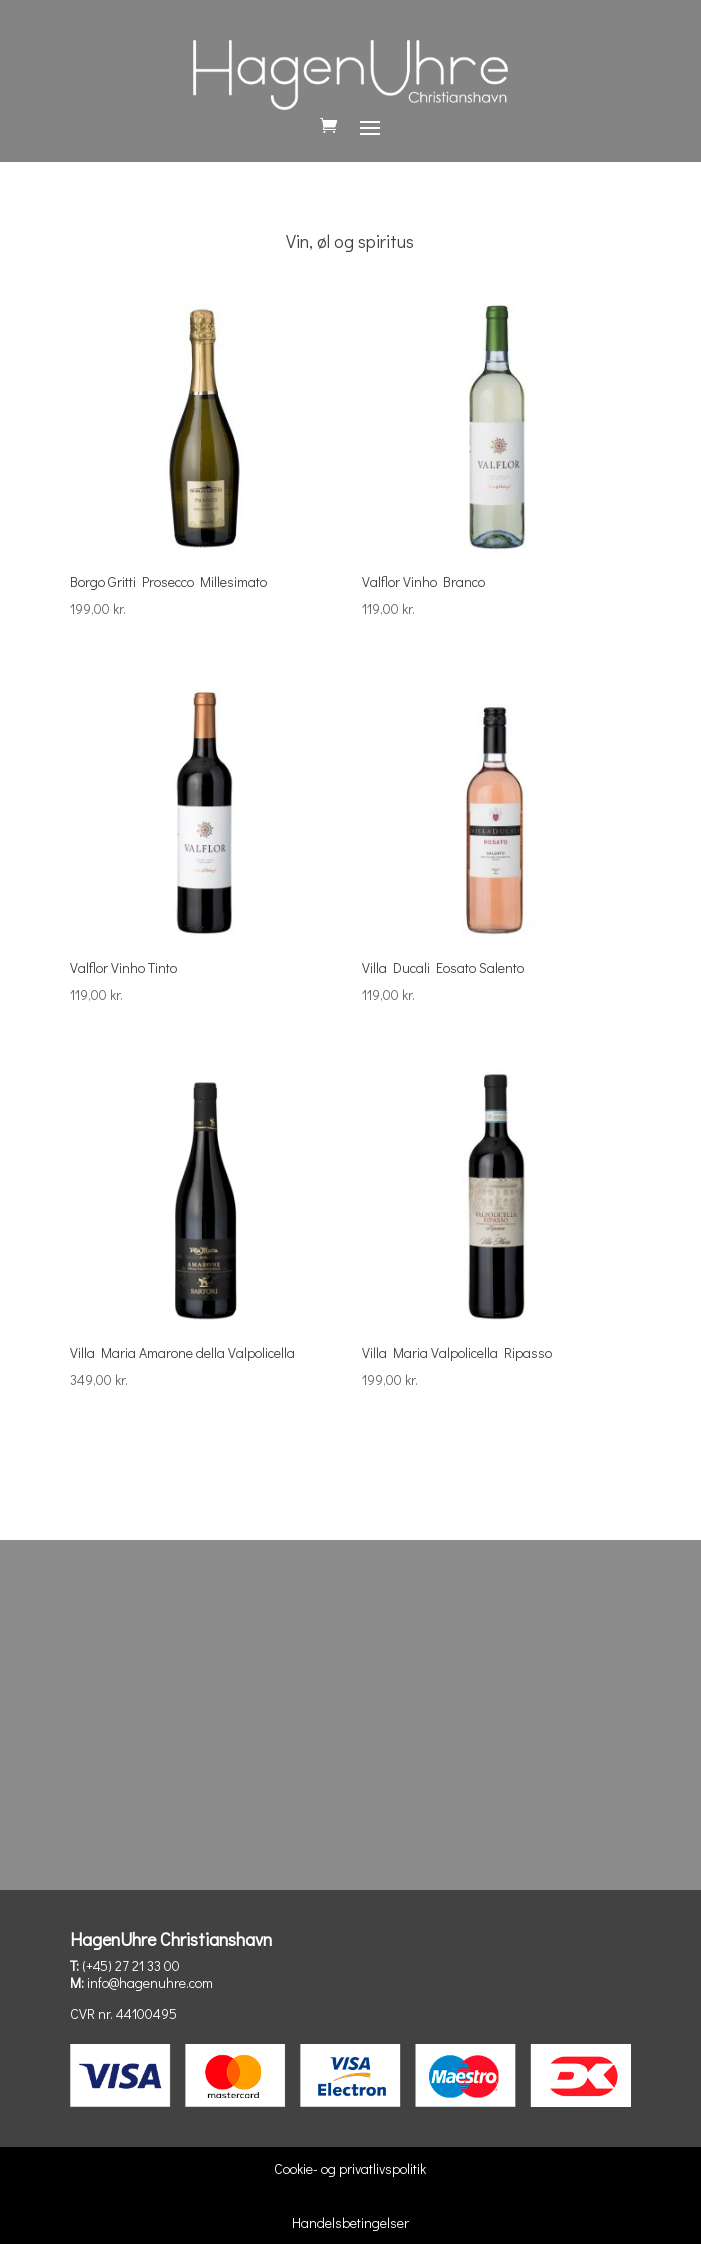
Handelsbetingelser (350, 2222)
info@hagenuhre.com (150, 1982)
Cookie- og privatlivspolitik (350, 2168)
